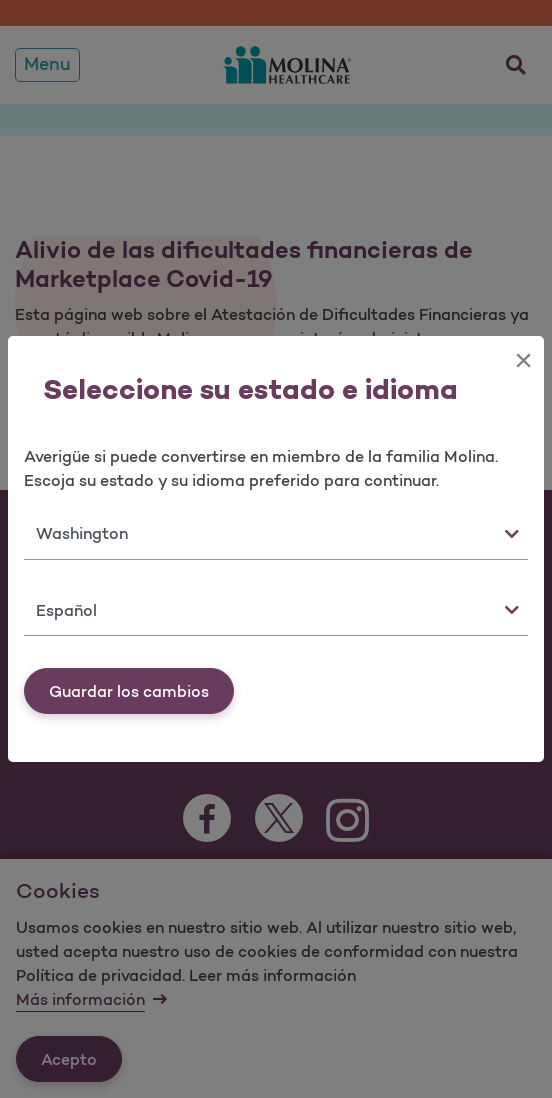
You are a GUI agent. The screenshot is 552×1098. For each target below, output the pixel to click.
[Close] (523, 360)
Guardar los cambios (129, 691)
